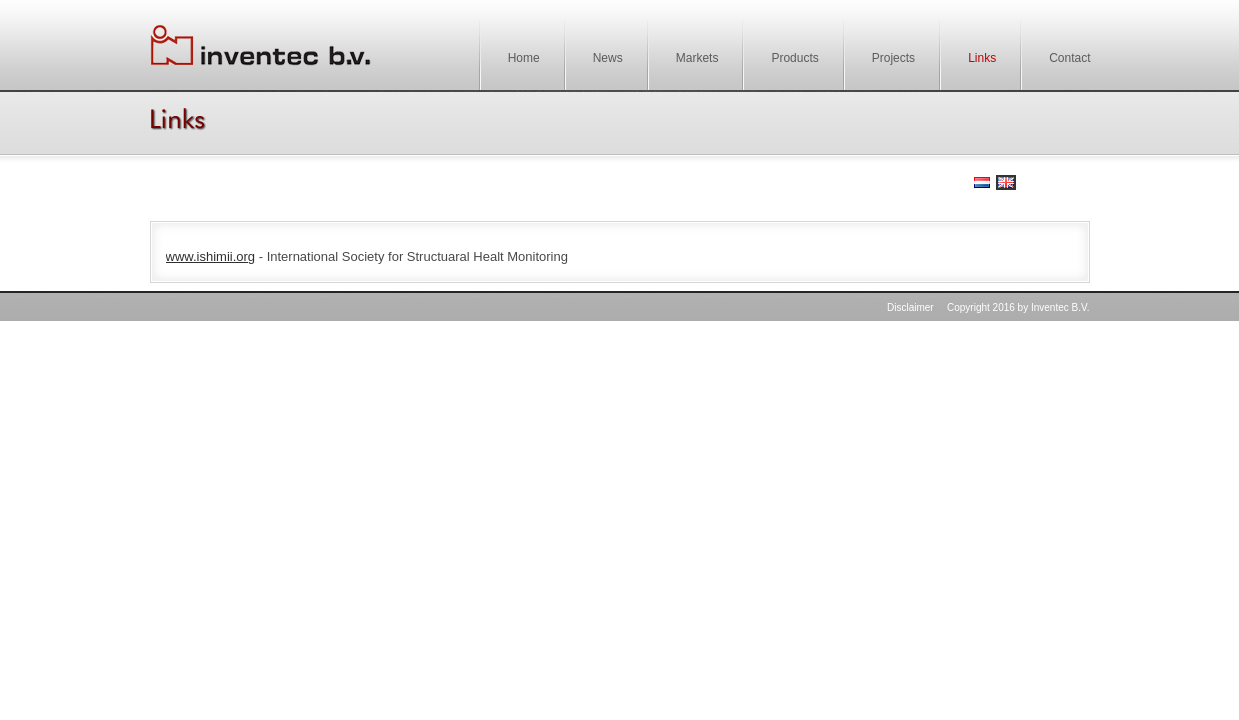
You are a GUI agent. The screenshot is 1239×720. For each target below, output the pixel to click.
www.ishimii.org (211, 256)
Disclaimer (910, 307)
